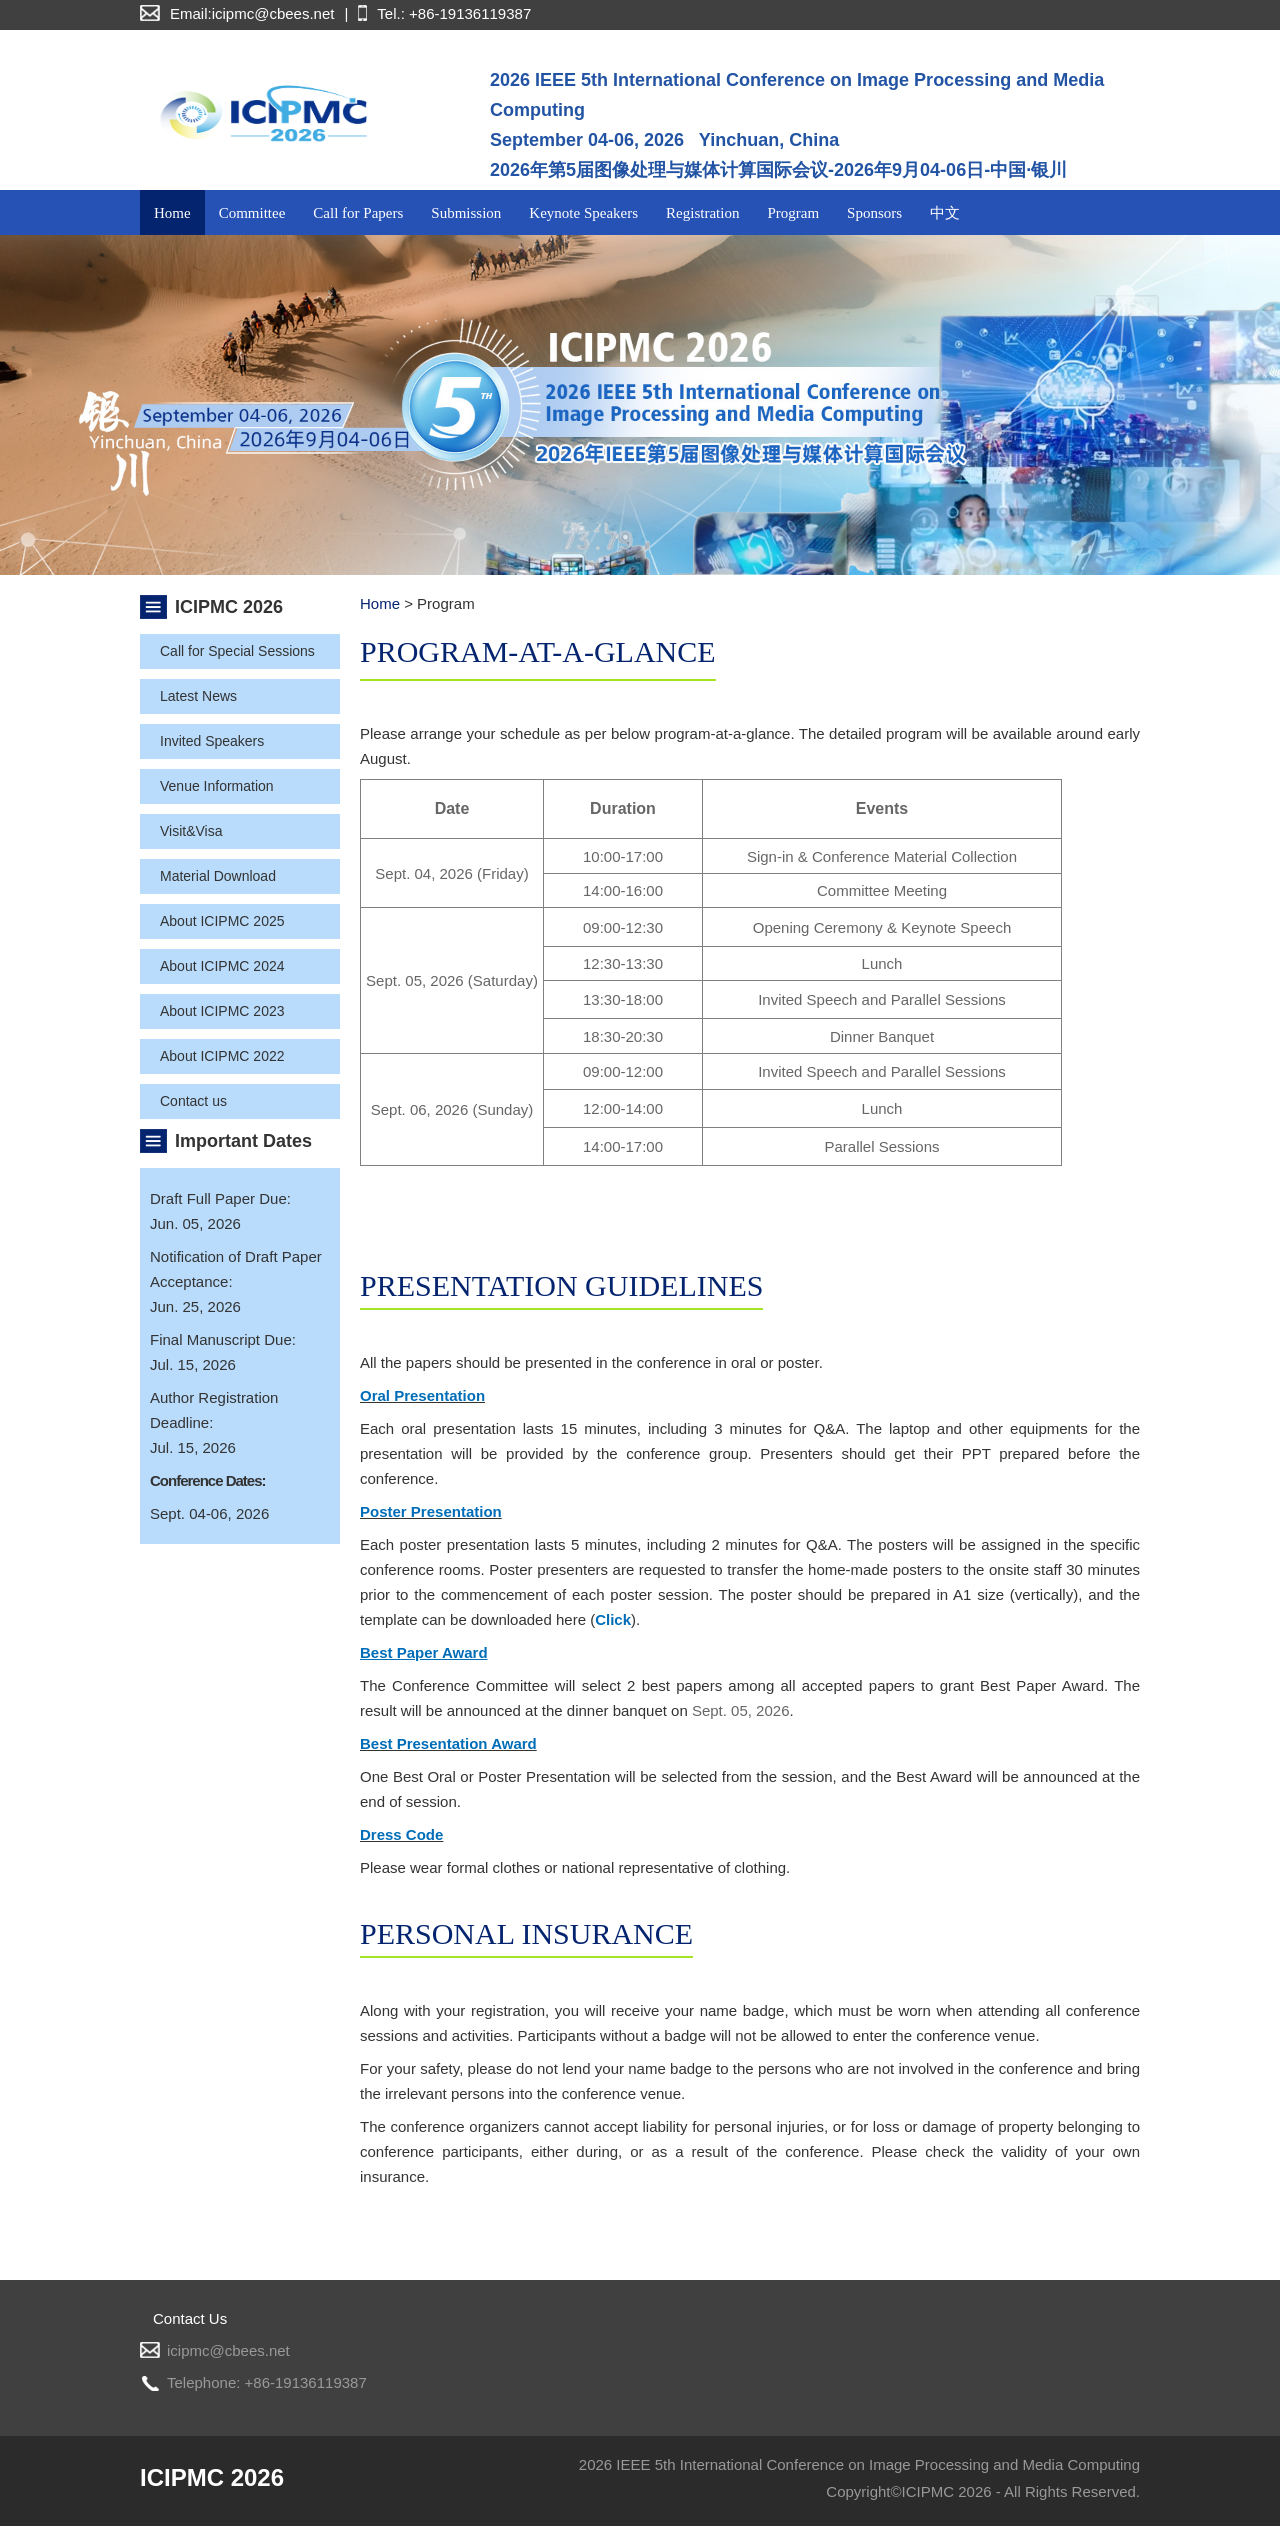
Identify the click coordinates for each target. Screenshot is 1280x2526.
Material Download (218, 876)
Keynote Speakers (583, 213)
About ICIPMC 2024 (222, 966)
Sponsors (874, 213)
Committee (252, 213)
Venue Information (217, 786)
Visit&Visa (191, 831)
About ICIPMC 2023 (222, 1011)
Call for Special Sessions (237, 651)
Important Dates (243, 1141)
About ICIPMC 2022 (222, 1056)
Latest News (198, 696)
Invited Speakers (212, 741)
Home (172, 213)
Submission (466, 213)
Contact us (193, 1101)
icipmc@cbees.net (228, 2350)
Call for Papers (358, 213)
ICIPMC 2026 (229, 607)
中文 (945, 213)
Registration (702, 213)
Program (793, 213)
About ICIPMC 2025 (222, 921)
